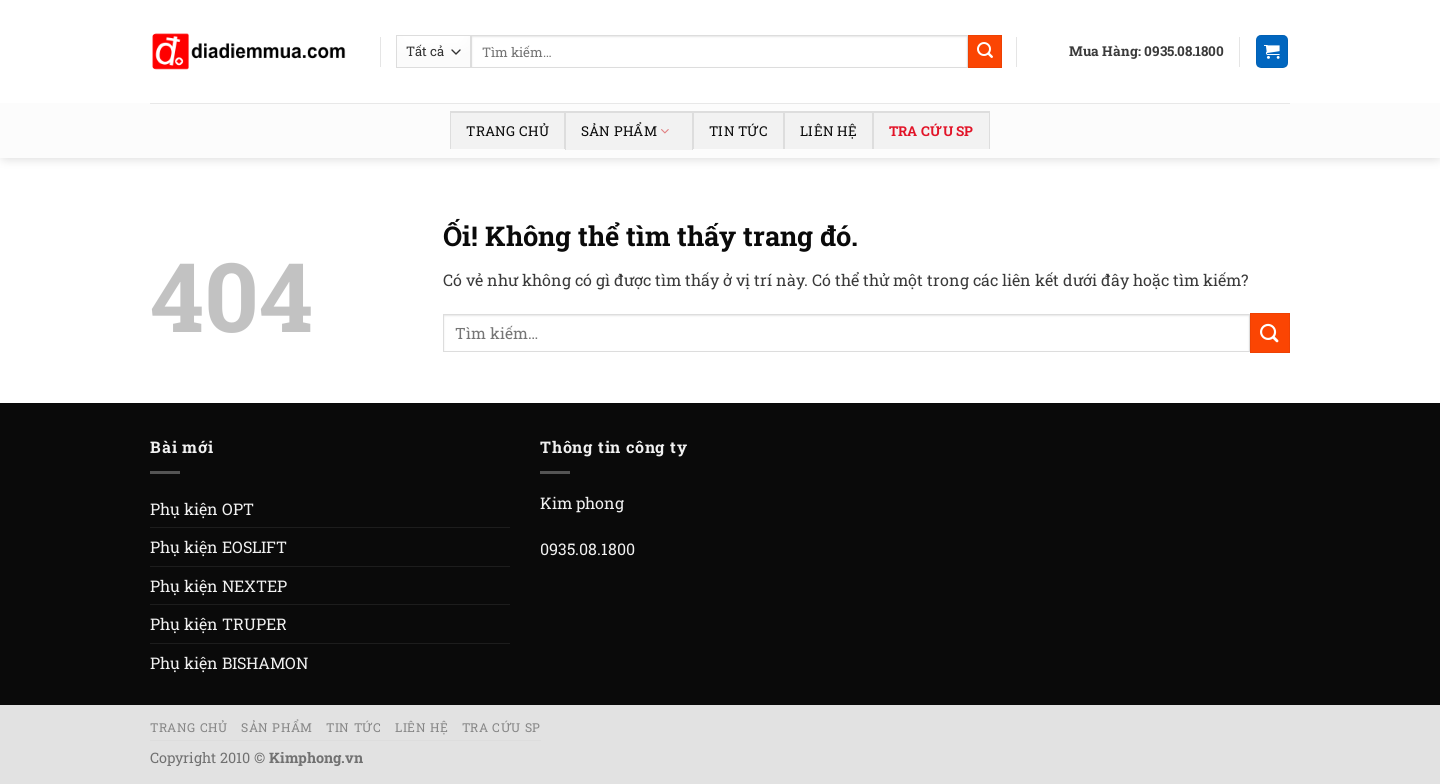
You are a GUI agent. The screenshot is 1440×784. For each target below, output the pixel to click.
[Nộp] (985, 52)
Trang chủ (507, 131)
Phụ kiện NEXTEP (218, 585)
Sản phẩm (625, 131)
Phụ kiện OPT (202, 508)
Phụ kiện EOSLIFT (218, 546)
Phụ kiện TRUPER (218, 623)
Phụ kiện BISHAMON (229, 662)
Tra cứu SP (931, 131)
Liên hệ (828, 131)
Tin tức (738, 131)
